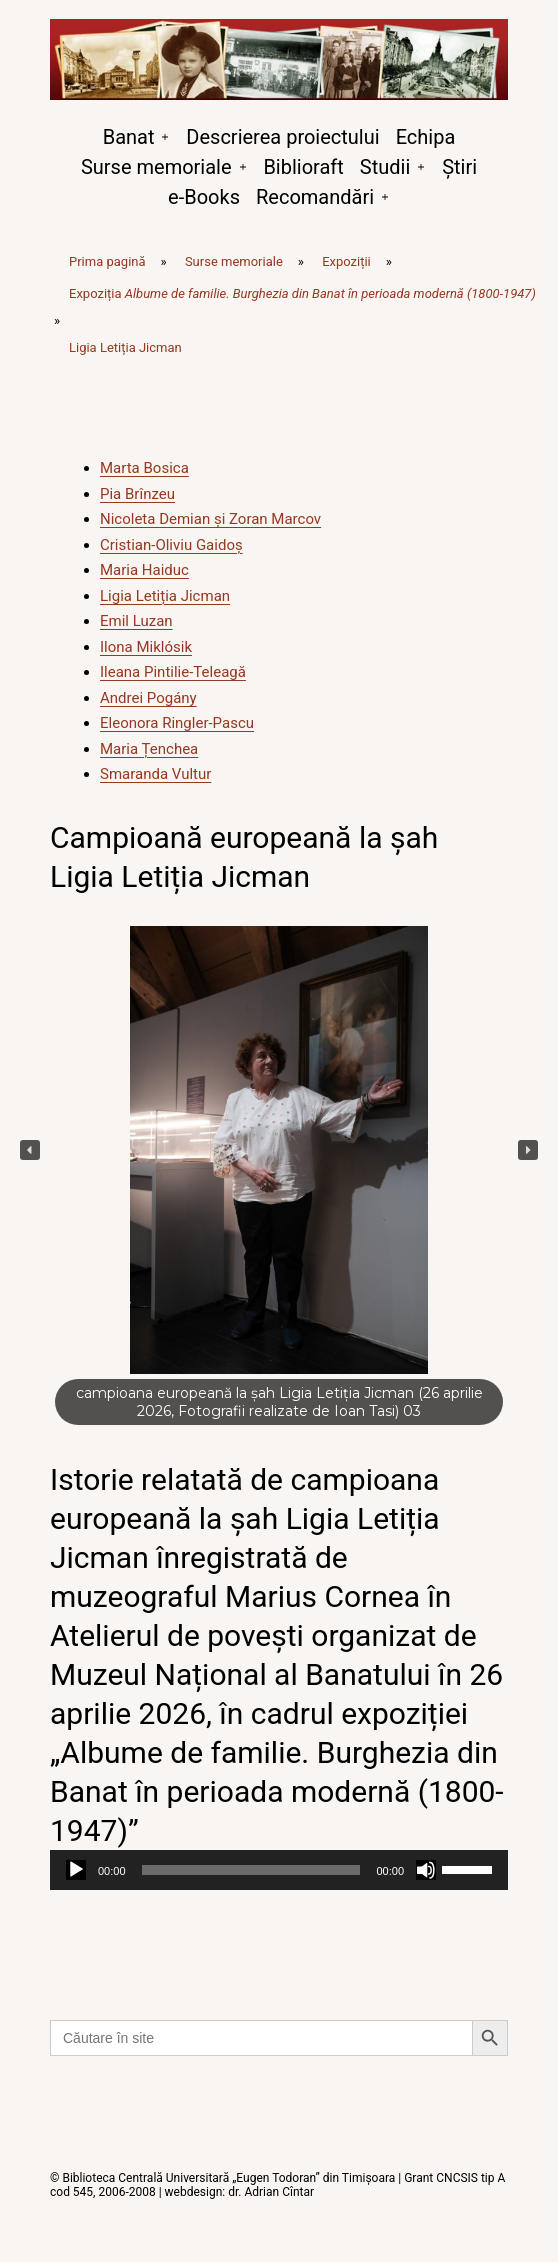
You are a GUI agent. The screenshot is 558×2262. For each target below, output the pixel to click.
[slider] (251, 1870)
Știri (459, 167)
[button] (30, 1150)
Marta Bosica (144, 468)
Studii (385, 167)
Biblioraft (303, 167)
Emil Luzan (136, 621)
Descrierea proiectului (282, 137)
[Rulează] (76, 1870)
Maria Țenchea (149, 749)
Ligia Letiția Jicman (165, 596)
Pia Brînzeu (137, 494)
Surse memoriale (156, 167)
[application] (279, 1870)
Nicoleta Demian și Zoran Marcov (210, 519)
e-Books (204, 197)
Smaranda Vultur (155, 774)
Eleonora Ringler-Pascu (177, 723)
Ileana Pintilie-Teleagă (173, 672)
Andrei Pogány (148, 698)
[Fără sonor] (426, 1870)
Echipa (426, 137)
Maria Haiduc (144, 570)
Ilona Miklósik (146, 647)
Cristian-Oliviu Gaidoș (171, 545)
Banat (129, 137)
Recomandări (315, 197)
